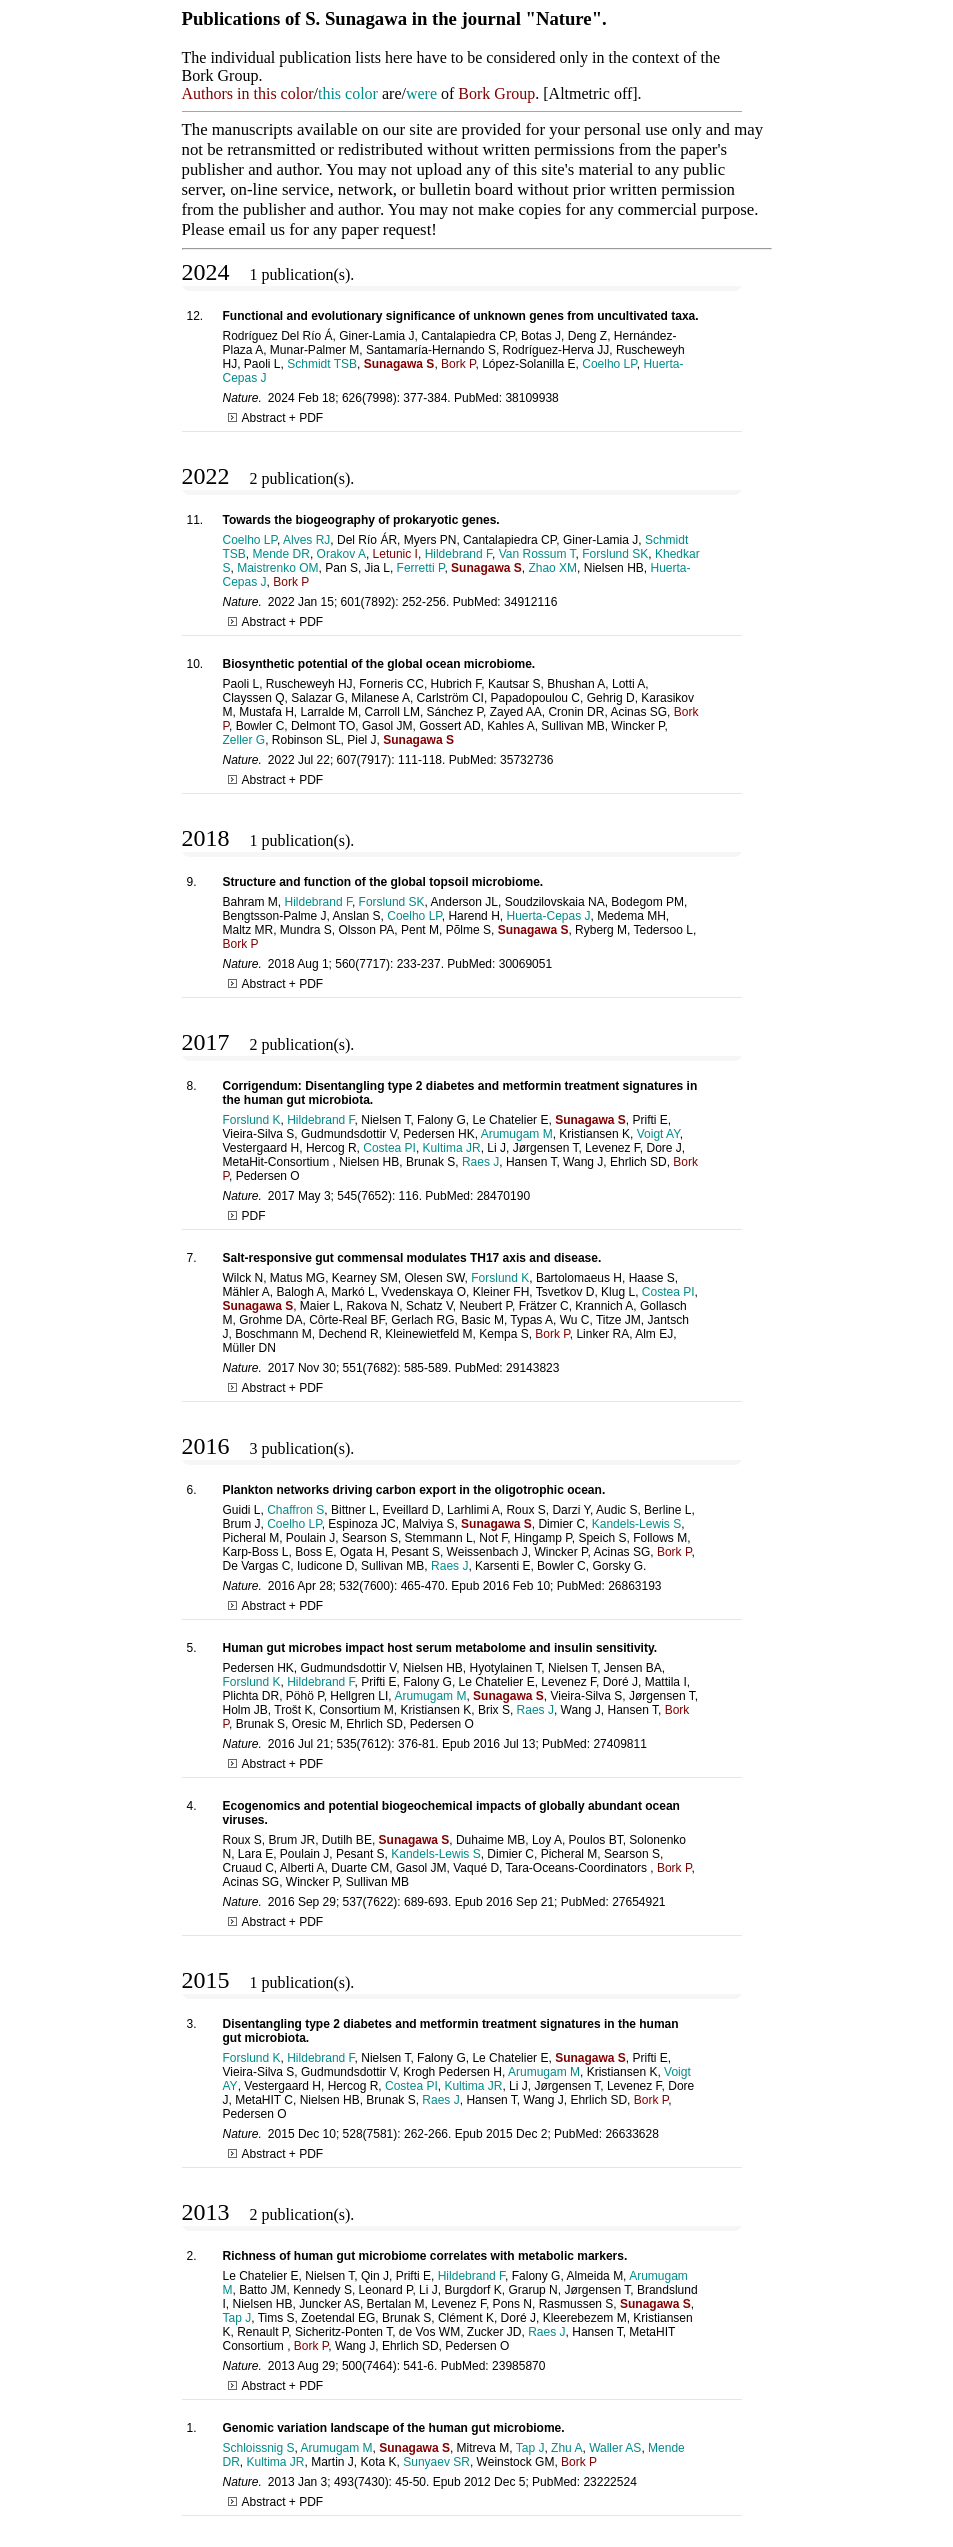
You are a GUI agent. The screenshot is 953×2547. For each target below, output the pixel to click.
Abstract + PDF (276, 418)
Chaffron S (295, 1510)
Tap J (237, 2318)
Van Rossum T (537, 554)
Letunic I (395, 554)
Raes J (480, 1162)
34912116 (530, 602)
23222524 (609, 2482)
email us (257, 229)
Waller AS (615, 2448)
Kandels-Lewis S (636, 1524)
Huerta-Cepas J (548, 916)
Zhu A (566, 2448)
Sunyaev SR (436, 2462)
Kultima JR (452, 1148)
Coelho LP (609, 364)
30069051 (525, 964)
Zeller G (244, 740)
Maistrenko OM (277, 568)
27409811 (619, 1744)
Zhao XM (552, 568)
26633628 (631, 2134)
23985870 (518, 2366)
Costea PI (389, 1148)
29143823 (532, 1368)
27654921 (638, 1902)
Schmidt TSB (322, 364)
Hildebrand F (458, 554)
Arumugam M (517, 1134)
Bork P (458, 364)
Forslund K (252, 1120)
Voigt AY (658, 1134)
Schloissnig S (259, 2448)
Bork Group (496, 93)
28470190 (503, 1196)
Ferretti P (421, 568)
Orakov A (341, 554)
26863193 (634, 1586)
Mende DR (281, 554)
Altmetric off (591, 93)
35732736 (526, 760)
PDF (247, 1216)
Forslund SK (615, 554)
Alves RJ (306, 540)
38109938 (531, 398)
